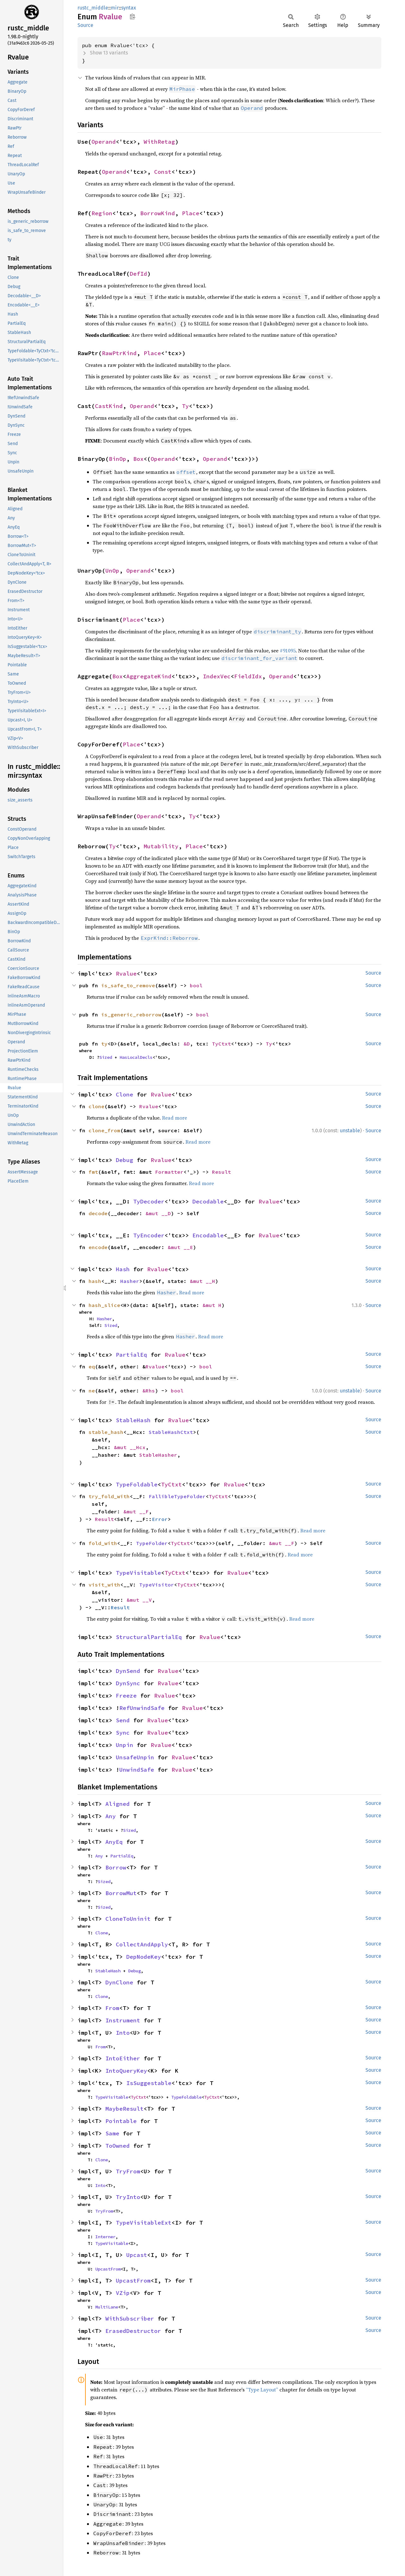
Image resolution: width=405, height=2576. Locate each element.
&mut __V (139, 1600)
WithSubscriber (129, 2318)
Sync (123, 1732)
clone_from (104, 1130)
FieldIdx (248, 676)
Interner (105, 2237)
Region (101, 213)
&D (187, 1043)
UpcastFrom (108, 2269)
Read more (174, 1117)
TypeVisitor (156, 1584)
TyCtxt (221, 1043)
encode (98, 1247)
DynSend (128, 1670)
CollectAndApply (142, 1944)
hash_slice (104, 1305)
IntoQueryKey (126, 2070)
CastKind (109, 406)
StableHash (133, 1420)
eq (92, 1366)
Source (85, 25)
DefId (138, 273)
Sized (105, 1057)
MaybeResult (124, 2108)
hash (95, 1281)
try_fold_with (109, 1496)
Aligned (117, 1803)
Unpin (124, 1745)
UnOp (112, 570)
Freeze (126, 1695)
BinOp (117, 458)
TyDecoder (149, 1201)
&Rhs (148, 1390)
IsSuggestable (148, 2083)
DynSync (128, 1683)
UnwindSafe (136, 1769)
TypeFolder (152, 1543)
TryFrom (128, 2171)
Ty (185, 406)
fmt (93, 1172)
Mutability (161, 846)
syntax (128, 8)
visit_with (104, 1584)
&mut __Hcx (130, 1447)
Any (110, 1816)
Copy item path (132, 16)
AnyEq (114, 1841)
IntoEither (122, 2058)
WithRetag (159, 141)
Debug (124, 1160)
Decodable (208, 1201)
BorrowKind (157, 213)
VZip (123, 2292)
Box (138, 458)
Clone (124, 1094)
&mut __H (202, 1281)
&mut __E (180, 1247)
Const (162, 171)
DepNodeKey (143, 1956)
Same (112, 2133)
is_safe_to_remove (128, 985)
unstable (350, 1131)
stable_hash (106, 1432)
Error (160, 1519)
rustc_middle (93, 8)
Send (123, 1720)
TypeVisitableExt (143, 2222)
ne (92, 1390)
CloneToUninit (128, 1918)
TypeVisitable (138, 1572)
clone (96, 1106)
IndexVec (217, 676)
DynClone (119, 1982)
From (112, 2008)
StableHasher (158, 1455)
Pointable (121, 2121)
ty (104, 1043)
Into (123, 2032)
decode (98, 1213)
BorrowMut (121, 1893)
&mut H (211, 1305)
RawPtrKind (119, 353)
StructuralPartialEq (149, 1637)
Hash (123, 1269)
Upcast (136, 2255)
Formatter (169, 1172)
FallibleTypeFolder (177, 1496)
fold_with (103, 1543)
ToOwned (117, 2145)
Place (190, 213)
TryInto (128, 2197)
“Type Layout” (262, 2389)
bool (196, 985)
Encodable (208, 1235)
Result (221, 1172)
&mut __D (158, 1213)
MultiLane (106, 2307)
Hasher (129, 1281)
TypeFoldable (137, 1484)
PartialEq (131, 1354)
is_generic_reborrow (131, 1014)
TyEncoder (149, 1235)
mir (115, 8)
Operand (103, 141)
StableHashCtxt (171, 1432)
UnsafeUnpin (135, 1757)
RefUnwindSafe (142, 1708)
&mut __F (136, 1511)
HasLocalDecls (136, 1057)
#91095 (288, 650)
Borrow (115, 1867)
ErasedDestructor (133, 2330)
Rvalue (126, 973)
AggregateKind (148, 676)
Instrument (122, 2020)
